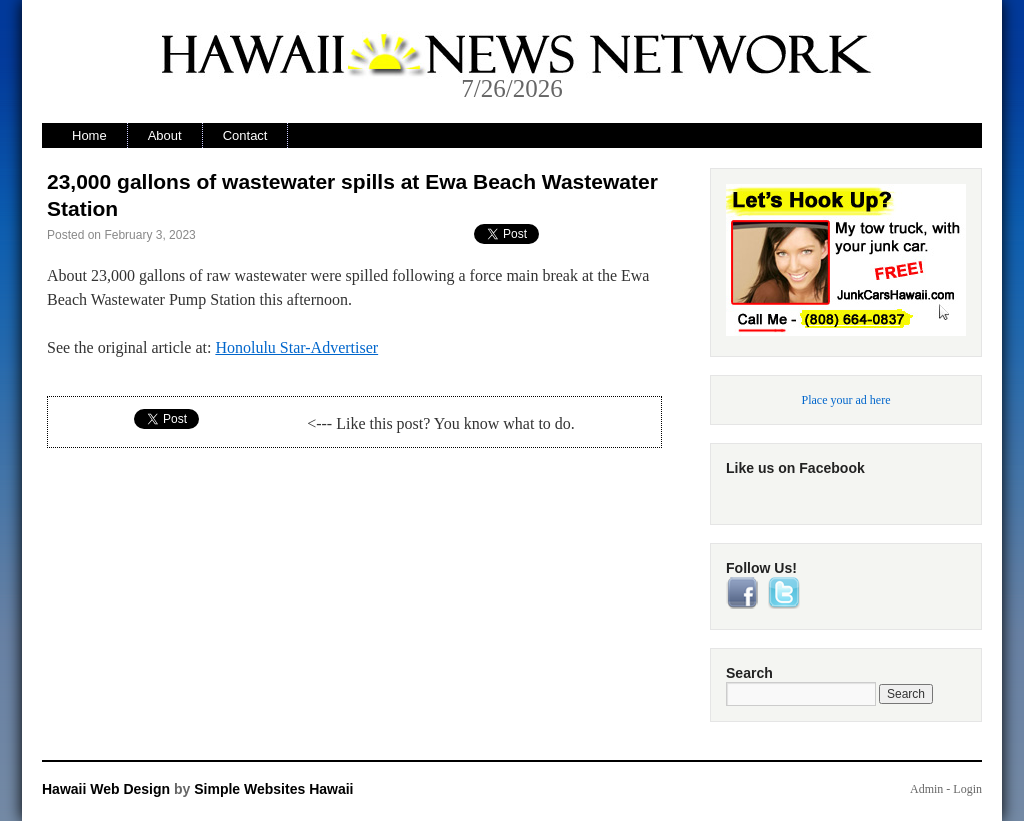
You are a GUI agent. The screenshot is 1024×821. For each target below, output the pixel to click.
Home (89, 135)
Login (967, 789)
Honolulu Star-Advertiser (296, 347)
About (165, 135)
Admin (926, 789)
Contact (245, 135)
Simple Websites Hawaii (273, 789)
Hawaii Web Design (106, 789)
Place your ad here (846, 400)
